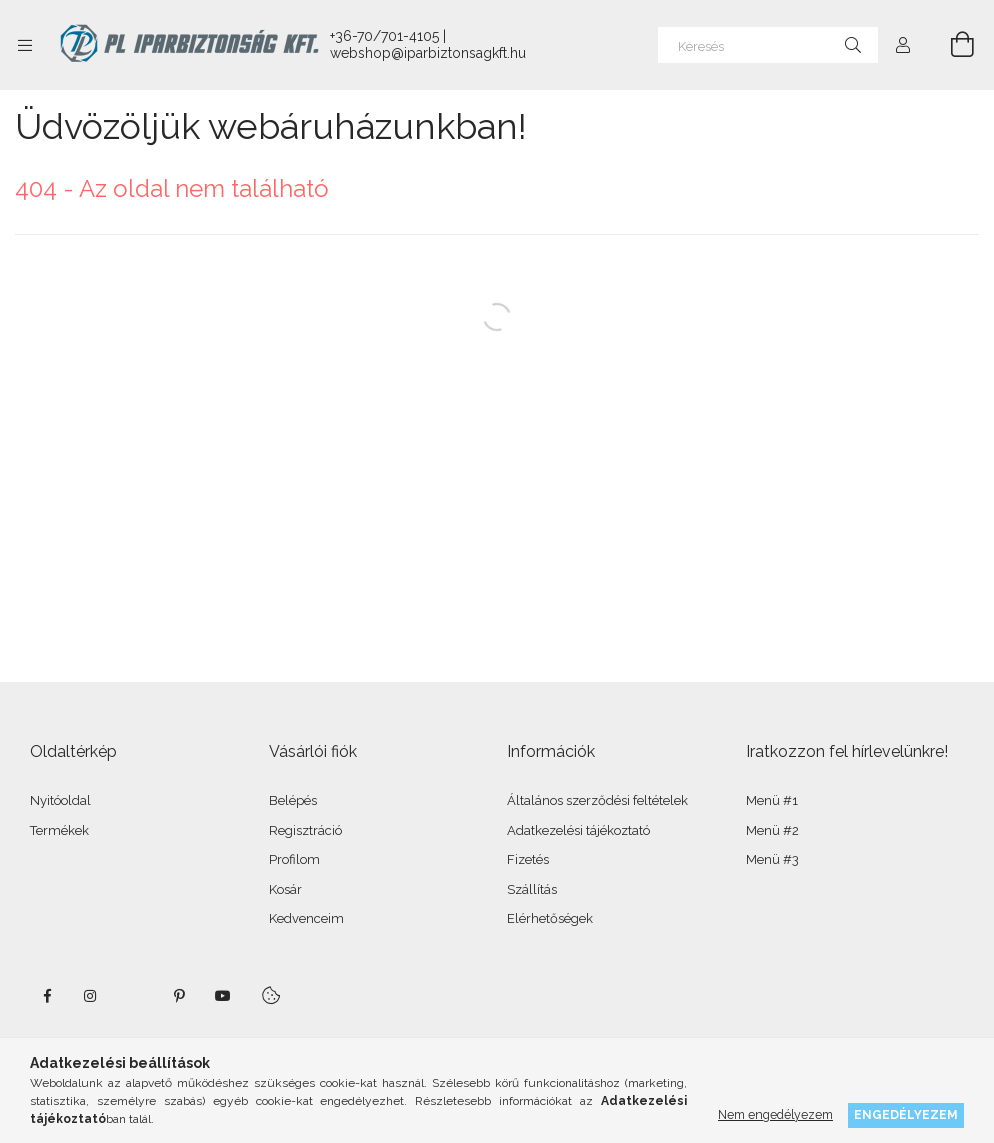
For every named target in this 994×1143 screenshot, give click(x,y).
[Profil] (903, 45)
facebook (47, 996)
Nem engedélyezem (775, 1114)
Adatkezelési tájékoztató (578, 830)
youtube (223, 996)
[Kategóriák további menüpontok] (25, 45)
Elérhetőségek (550, 918)
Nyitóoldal (60, 800)
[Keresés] (768, 45)
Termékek (59, 830)
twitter (135, 996)
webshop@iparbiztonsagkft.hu (428, 53)
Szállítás (532, 889)
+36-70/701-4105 (384, 36)
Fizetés (528, 859)
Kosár (285, 889)
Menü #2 (772, 830)
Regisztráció (305, 830)
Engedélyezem (906, 1114)
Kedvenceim (306, 918)
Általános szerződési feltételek (597, 800)
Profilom (294, 859)
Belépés (293, 800)
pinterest (179, 996)
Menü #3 (772, 859)
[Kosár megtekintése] (951, 45)
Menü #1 (772, 800)
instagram (91, 996)
